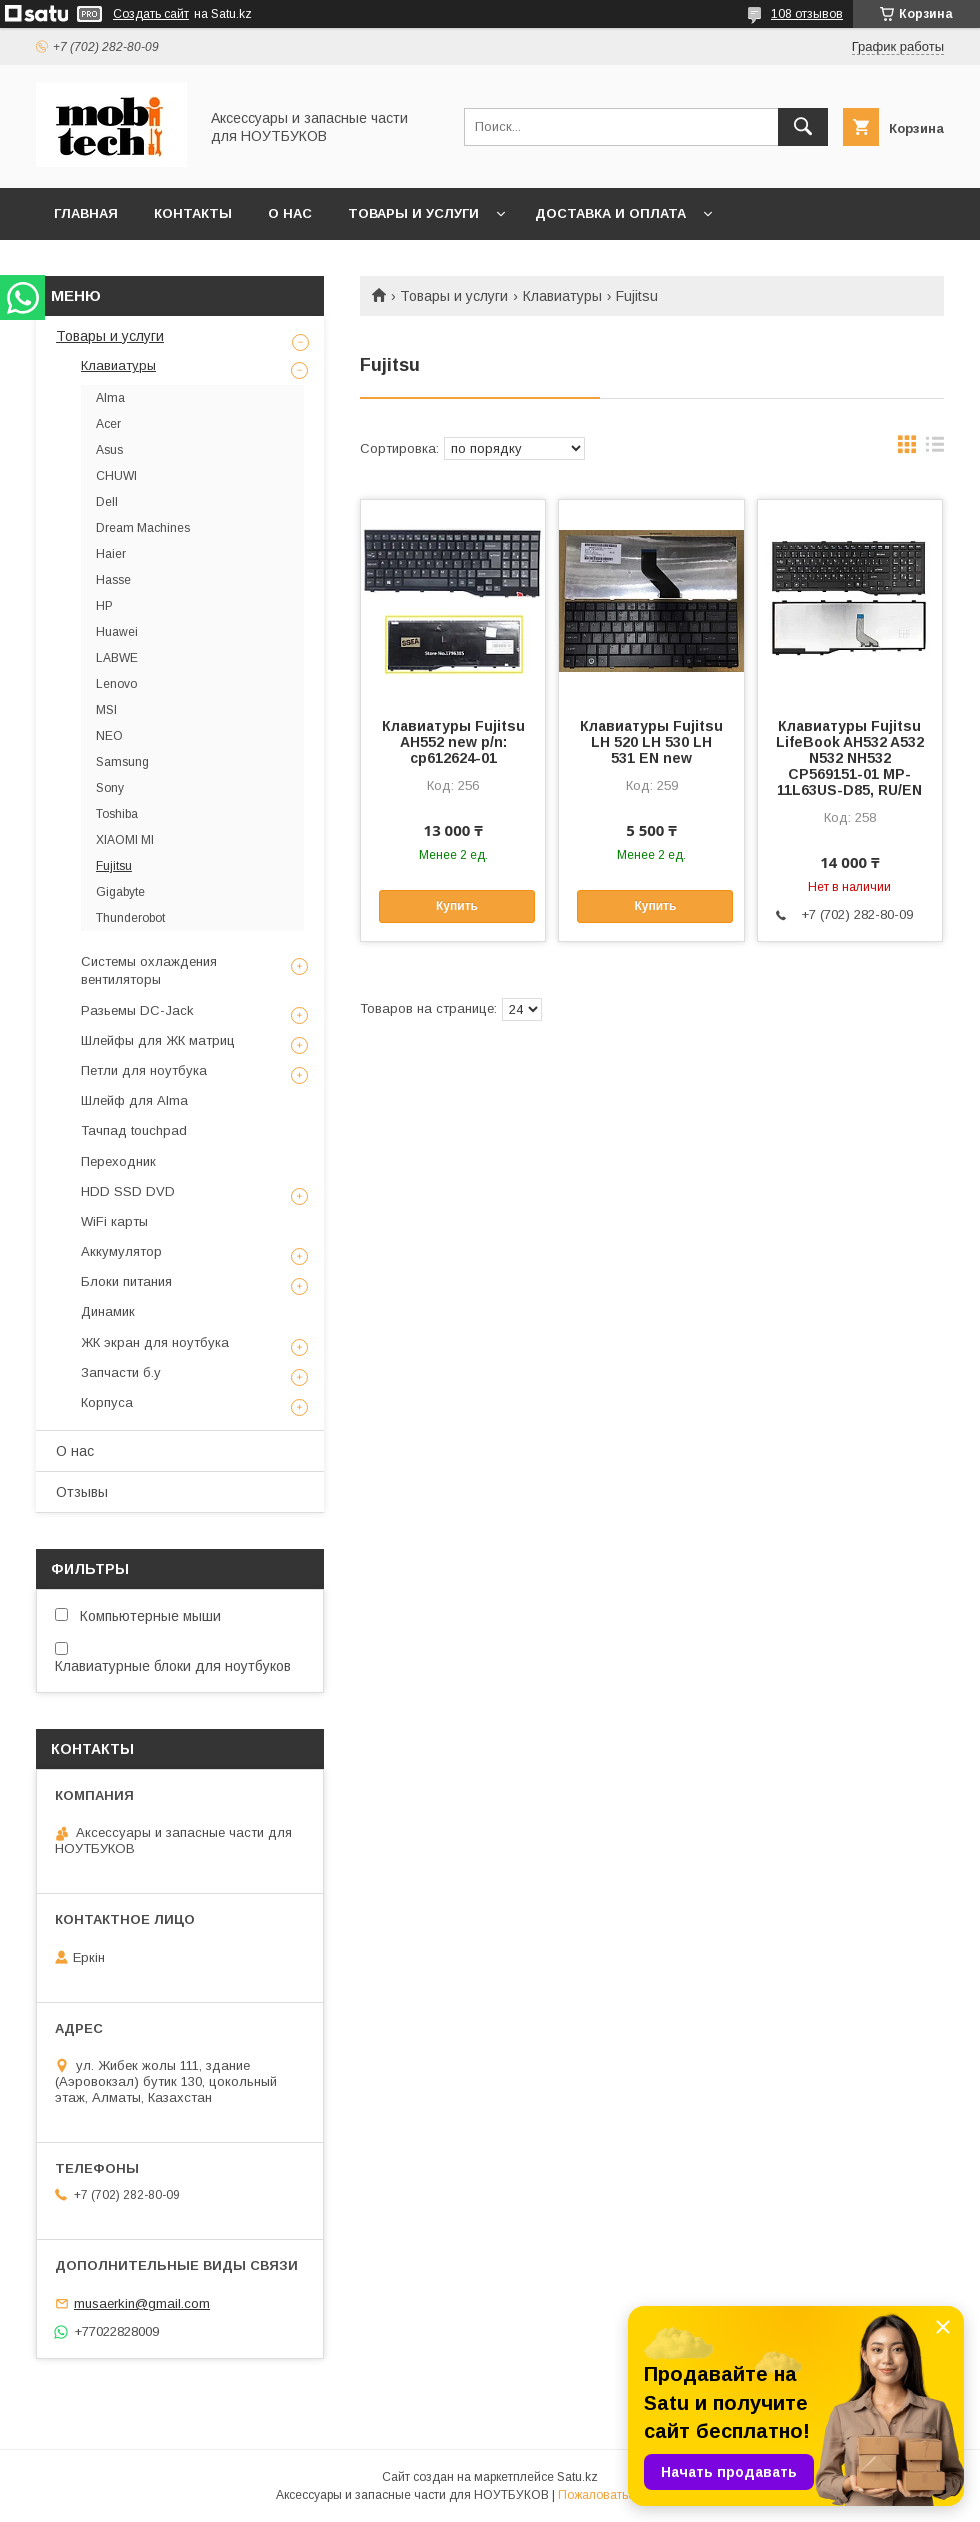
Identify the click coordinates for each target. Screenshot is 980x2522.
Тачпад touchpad (134, 1130)
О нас (290, 213)
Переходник (118, 1161)
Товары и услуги (413, 213)
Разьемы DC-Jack (137, 1010)
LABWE (117, 658)
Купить (457, 906)
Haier (111, 554)
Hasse (113, 580)
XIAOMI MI (125, 840)
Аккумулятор (121, 1251)
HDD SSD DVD (128, 1191)
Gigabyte (120, 892)
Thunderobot (130, 918)
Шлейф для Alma (134, 1100)
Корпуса (107, 1402)
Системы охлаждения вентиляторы (149, 970)
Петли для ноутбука (144, 1070)
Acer (108, 424)
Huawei (117, 632)
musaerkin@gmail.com (142, 2303)
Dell (107, 502)
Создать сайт (151, 14)
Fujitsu (114, 866)
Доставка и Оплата (610, 213)
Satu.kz (577, 2477)
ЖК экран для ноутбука (155, 1342)
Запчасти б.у (121, 1372)
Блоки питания (126, 1281)
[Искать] (803, 127)
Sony (110, 788)
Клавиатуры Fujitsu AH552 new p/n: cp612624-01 (453, 742)
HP (104, 606)
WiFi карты (114, 1221)
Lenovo (116, 684)
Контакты (193, 213)
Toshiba (117, 814)
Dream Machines (143, 528)
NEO (109, 736)
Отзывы (82, 1492)
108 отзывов (807, 14)
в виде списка (935, 449)
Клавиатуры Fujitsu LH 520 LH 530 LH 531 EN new (651, 742)
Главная (86, 213)
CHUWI (116, 476)
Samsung (122, 762)
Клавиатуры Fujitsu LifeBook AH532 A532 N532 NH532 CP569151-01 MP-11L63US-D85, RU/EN (850, 758)
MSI (106, 710)
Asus (109, 450)
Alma (110, 398)
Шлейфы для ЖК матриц (158, 1040)
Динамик (108, 1311)
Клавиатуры (562, 296)
